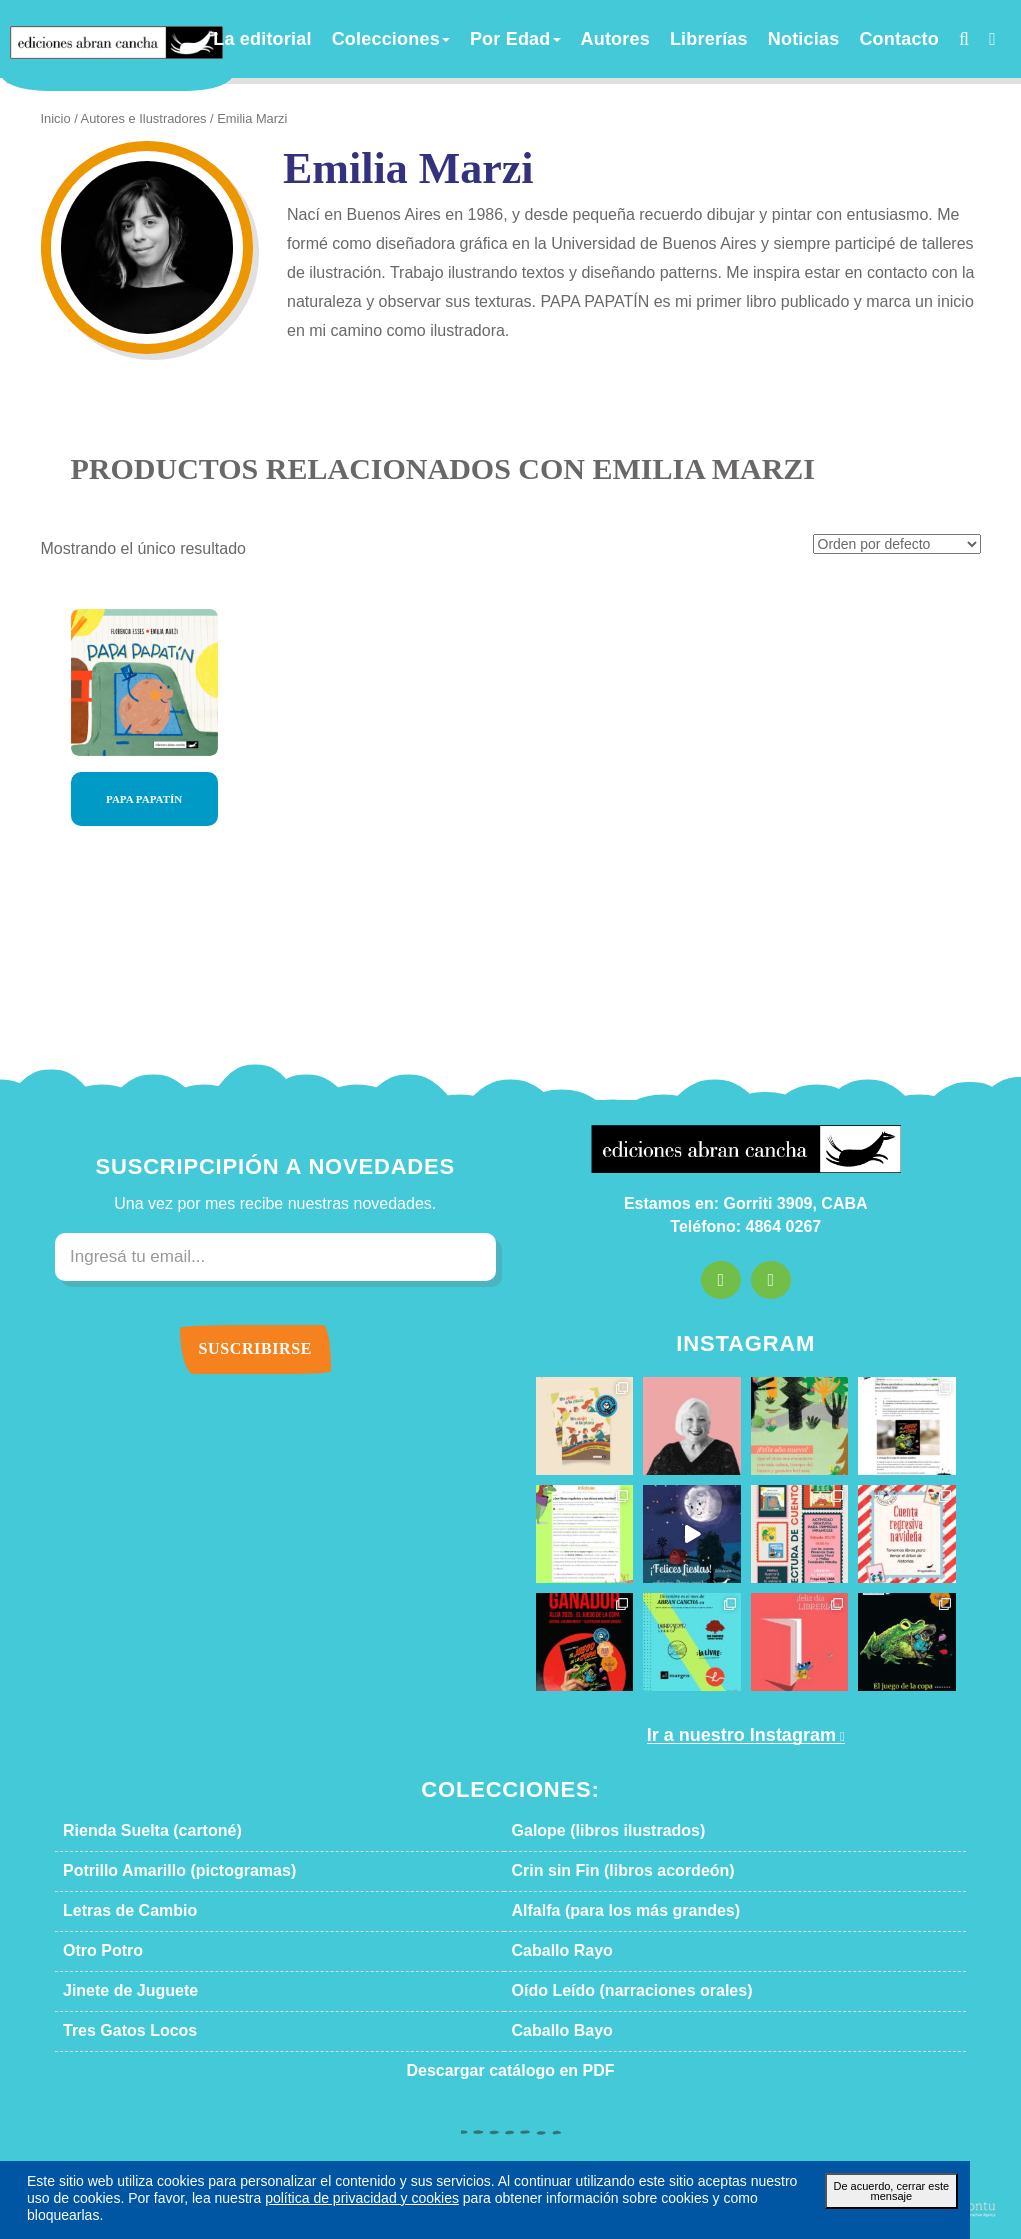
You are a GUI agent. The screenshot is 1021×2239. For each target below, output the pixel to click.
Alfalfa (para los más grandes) (602, 1911)
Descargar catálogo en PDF (511, 2071)
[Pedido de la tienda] (903, 545)
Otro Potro (97, 1951)
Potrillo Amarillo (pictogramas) (157, 1871)
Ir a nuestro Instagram (738, 1735)
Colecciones (449, 39)
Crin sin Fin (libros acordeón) (601, 1871)
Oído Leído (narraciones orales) (609, 1991)
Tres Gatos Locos (116, 2031)
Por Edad (556, 39)
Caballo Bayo (553, 2031)
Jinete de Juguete (115, 1991)
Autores (642, 39)
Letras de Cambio (117, 1911)
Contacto (888, 39)
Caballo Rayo (553, 1951)
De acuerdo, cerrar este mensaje (891, 2206)
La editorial (341, 39)
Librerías (723, 39)
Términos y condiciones (550, 2169)
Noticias (804, 39)
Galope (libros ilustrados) (589, 1831)
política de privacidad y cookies (231, 2214)
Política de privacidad (694, 2169)
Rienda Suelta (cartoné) (136, 1831)
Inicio (54, 119)
